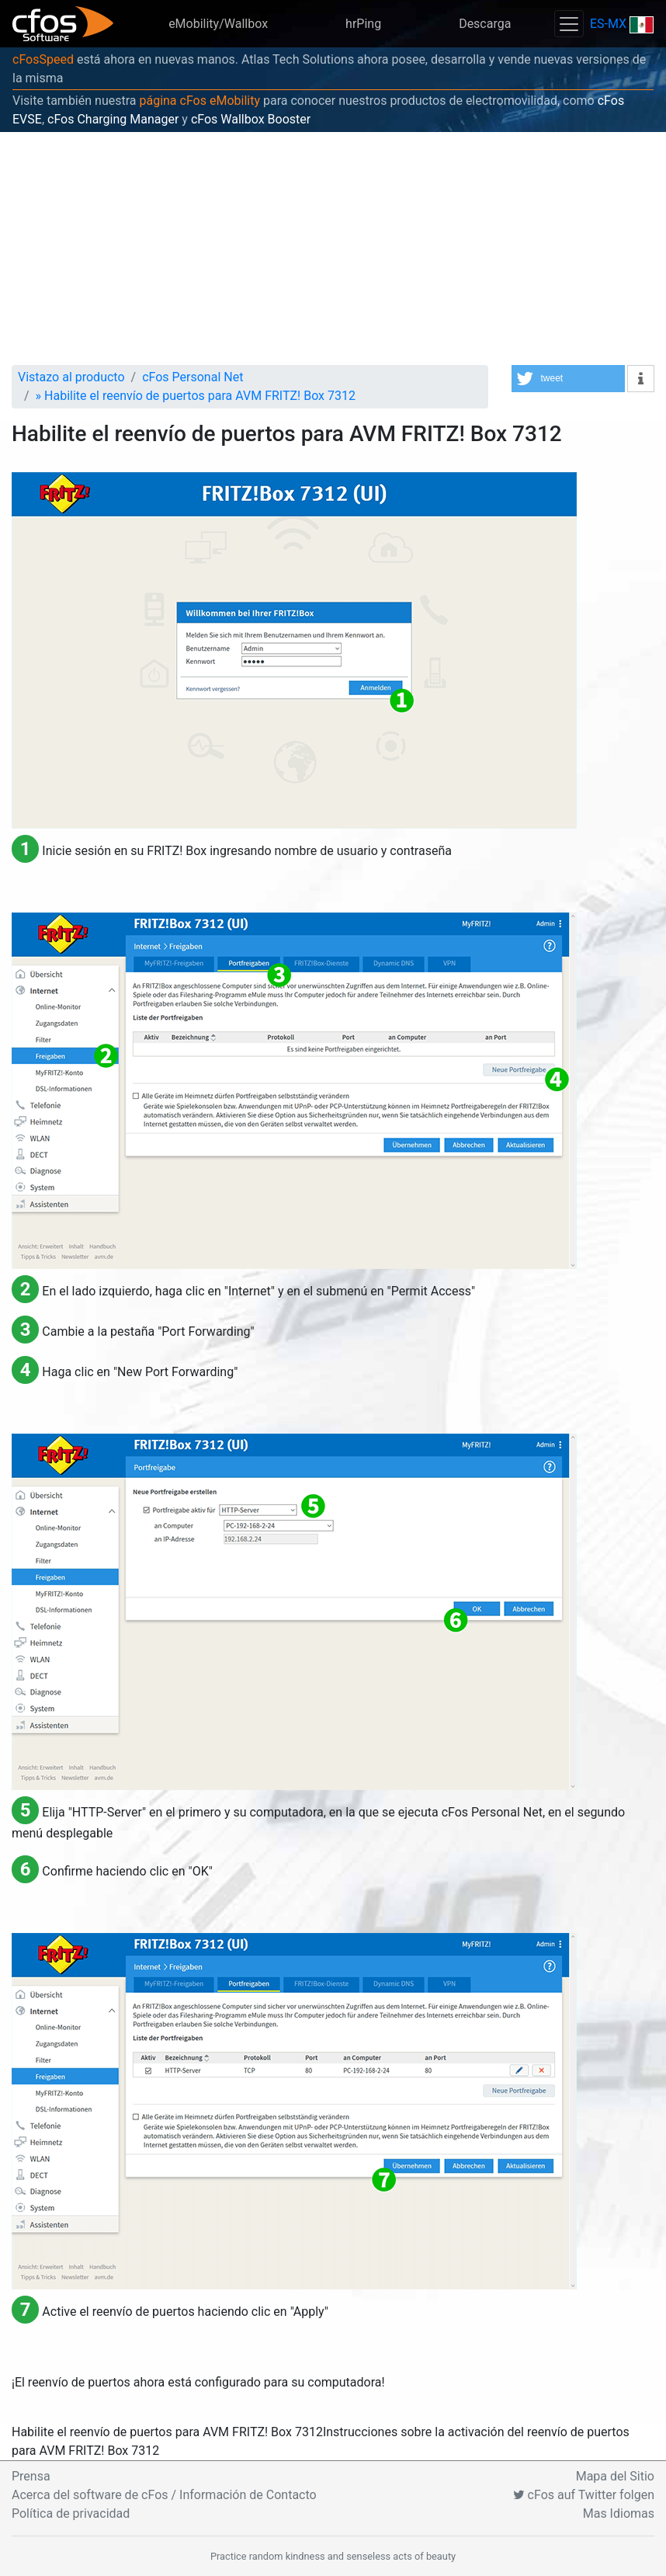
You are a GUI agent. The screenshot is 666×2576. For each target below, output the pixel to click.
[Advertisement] (333, 248)
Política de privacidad (71, 2513)
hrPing (363, 23)
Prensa (31, 2476)
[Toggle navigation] (569, 23)
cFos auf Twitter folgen (583, 2494)
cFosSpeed (43, 59)
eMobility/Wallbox (218, 23)
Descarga (485, 23)
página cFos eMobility (199, 100)
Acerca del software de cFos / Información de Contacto (164, 2494)
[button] (568, 378)
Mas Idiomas (618, 2513)
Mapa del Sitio (615, 2476)
